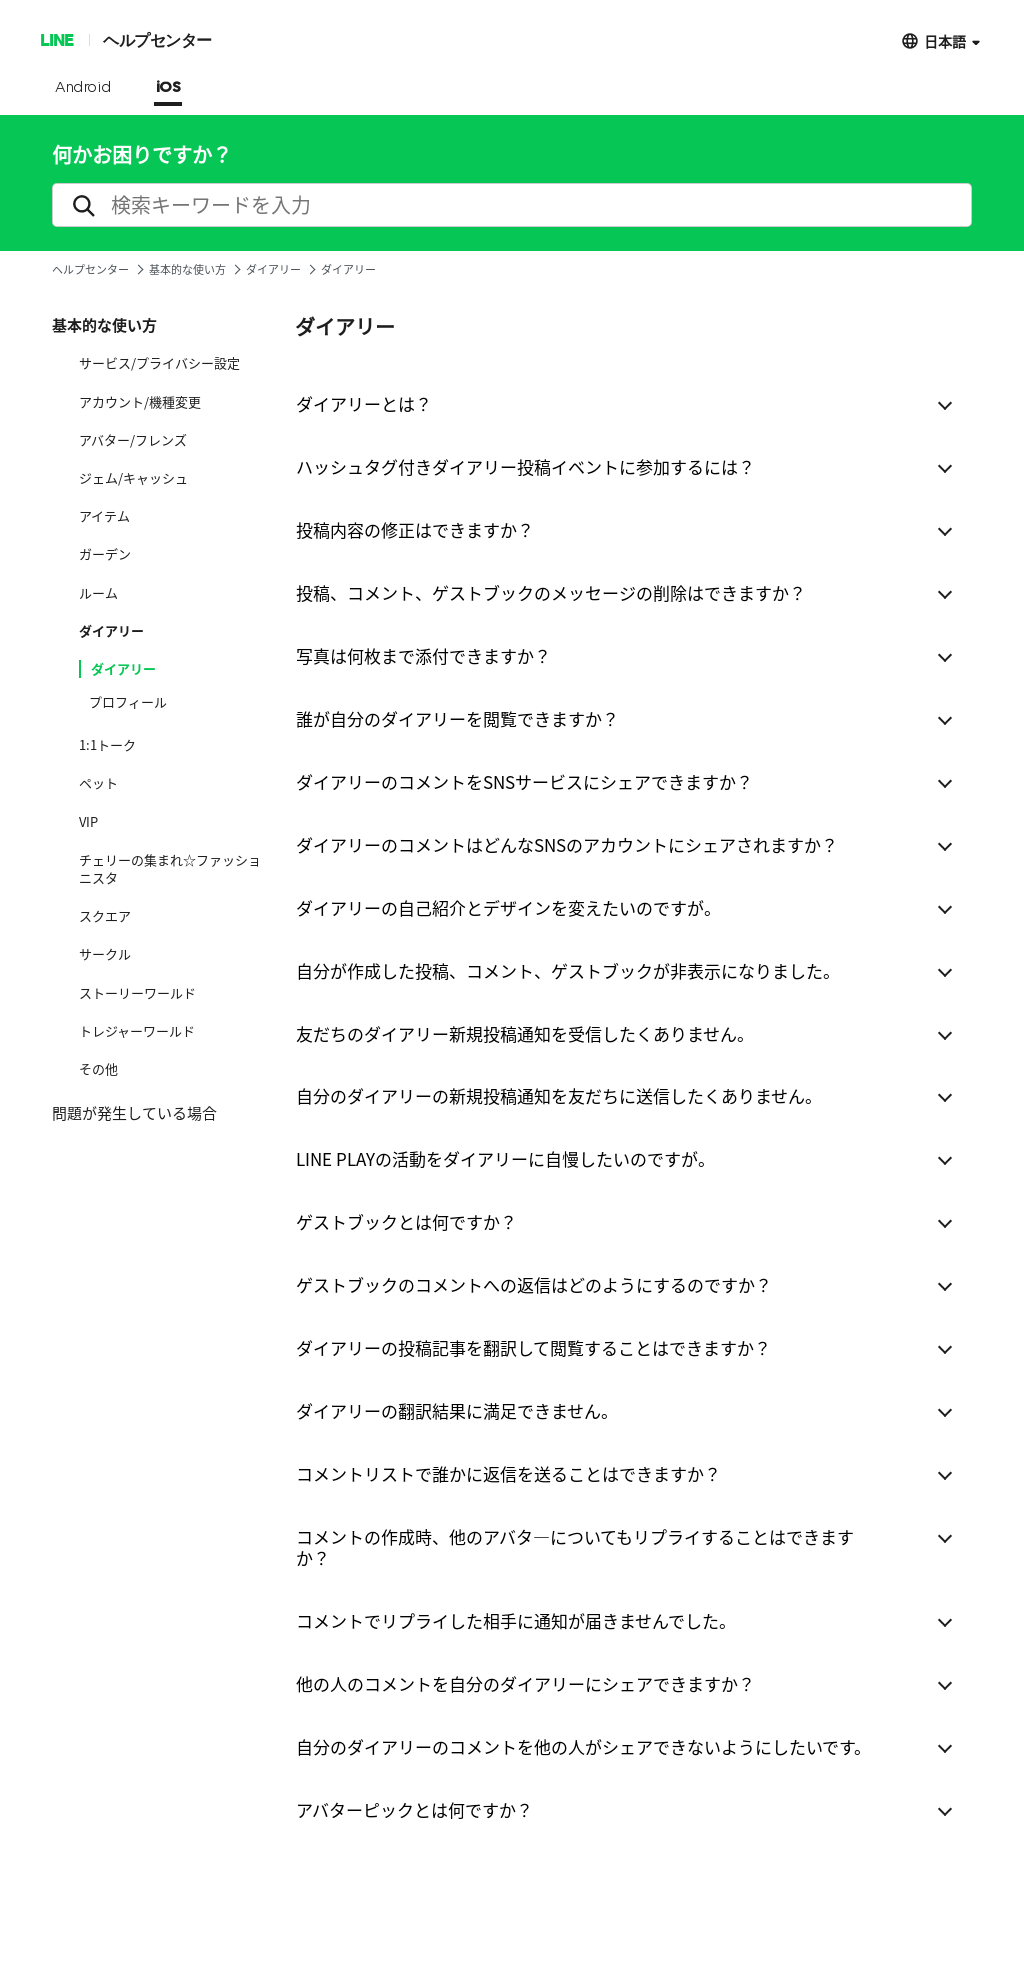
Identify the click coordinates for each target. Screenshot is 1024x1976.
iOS (168, 88)
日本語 (945, 40)
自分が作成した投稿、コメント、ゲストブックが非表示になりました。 (568, 970)
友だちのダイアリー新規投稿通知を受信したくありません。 (525, 1033)
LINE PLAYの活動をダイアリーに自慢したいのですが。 (505, 1158)
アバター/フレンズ (133, 440)
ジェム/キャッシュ (133, 478)
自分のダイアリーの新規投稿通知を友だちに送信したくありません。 (559, 1095)
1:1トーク (107, 745)
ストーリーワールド (137, 993)
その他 (98, 1069)
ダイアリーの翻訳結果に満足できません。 (457, 1410)
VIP (88, 822)
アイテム (104, 516)
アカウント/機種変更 (140, 402)
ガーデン (105, 554)
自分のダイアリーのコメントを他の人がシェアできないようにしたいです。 (583, 1746)
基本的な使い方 (187, 269)
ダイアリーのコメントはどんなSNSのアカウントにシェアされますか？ (567, 844)
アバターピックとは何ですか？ (414, 1809)
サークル (105, 954)
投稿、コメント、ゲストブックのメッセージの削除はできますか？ (551, 592)
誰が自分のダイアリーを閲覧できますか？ (457, 718)
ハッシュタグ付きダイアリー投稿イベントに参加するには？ (525, 466)
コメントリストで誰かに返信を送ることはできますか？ (508, 1473)
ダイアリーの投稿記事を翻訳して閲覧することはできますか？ (533, 1347)
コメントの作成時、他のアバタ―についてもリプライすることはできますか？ (575, 1547)
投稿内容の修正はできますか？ (415, 529)
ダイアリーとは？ (364, 403)
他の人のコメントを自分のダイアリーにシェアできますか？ (525, 1683)
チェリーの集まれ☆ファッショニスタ (170, 869)
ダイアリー (273, 269)
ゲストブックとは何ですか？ (406, 1221)
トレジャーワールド (137, 1031)
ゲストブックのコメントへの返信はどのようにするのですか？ (534, 1284)
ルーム (98, 593)
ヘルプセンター (157, 39)
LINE (56, 39)
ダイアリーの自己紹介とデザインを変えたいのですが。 (508, 907)
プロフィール (128, 702)
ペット (98, 783)
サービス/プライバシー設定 (159, 363)
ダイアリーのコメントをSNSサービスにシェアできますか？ (524, 781)
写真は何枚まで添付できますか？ (423, 655)
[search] (512, 205)
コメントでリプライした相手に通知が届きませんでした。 (516, 1620)
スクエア (105, 916)
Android (83, 88)
